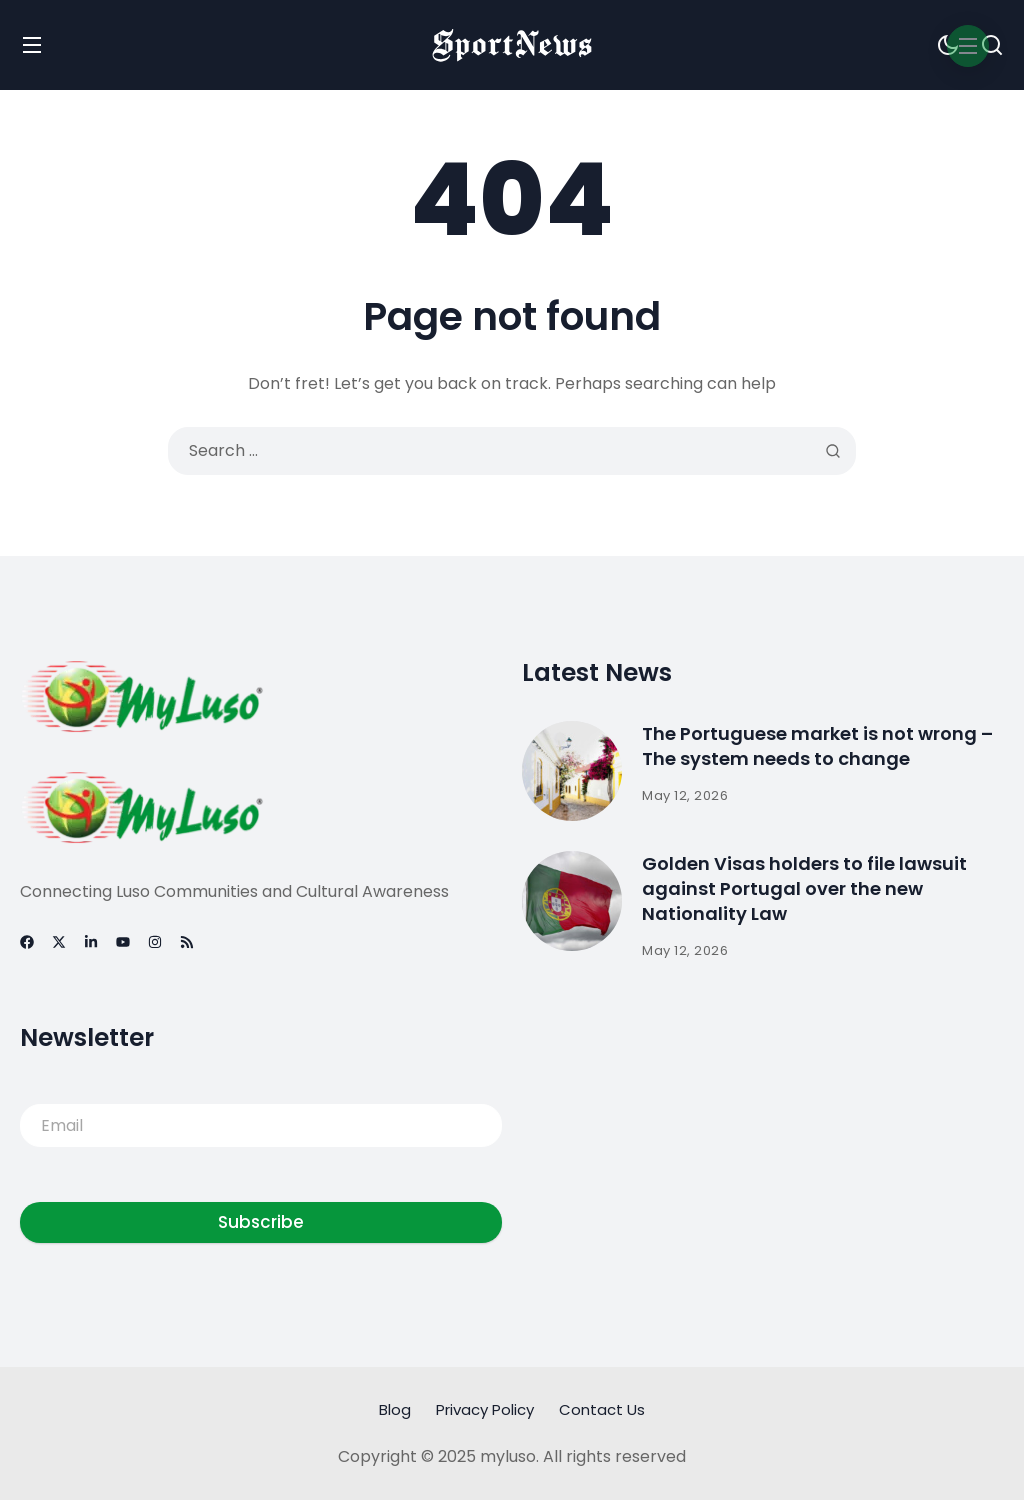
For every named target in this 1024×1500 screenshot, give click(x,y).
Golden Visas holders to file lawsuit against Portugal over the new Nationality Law (804, 887)
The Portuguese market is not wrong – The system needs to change (817, 745)
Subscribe (261, 1222)
